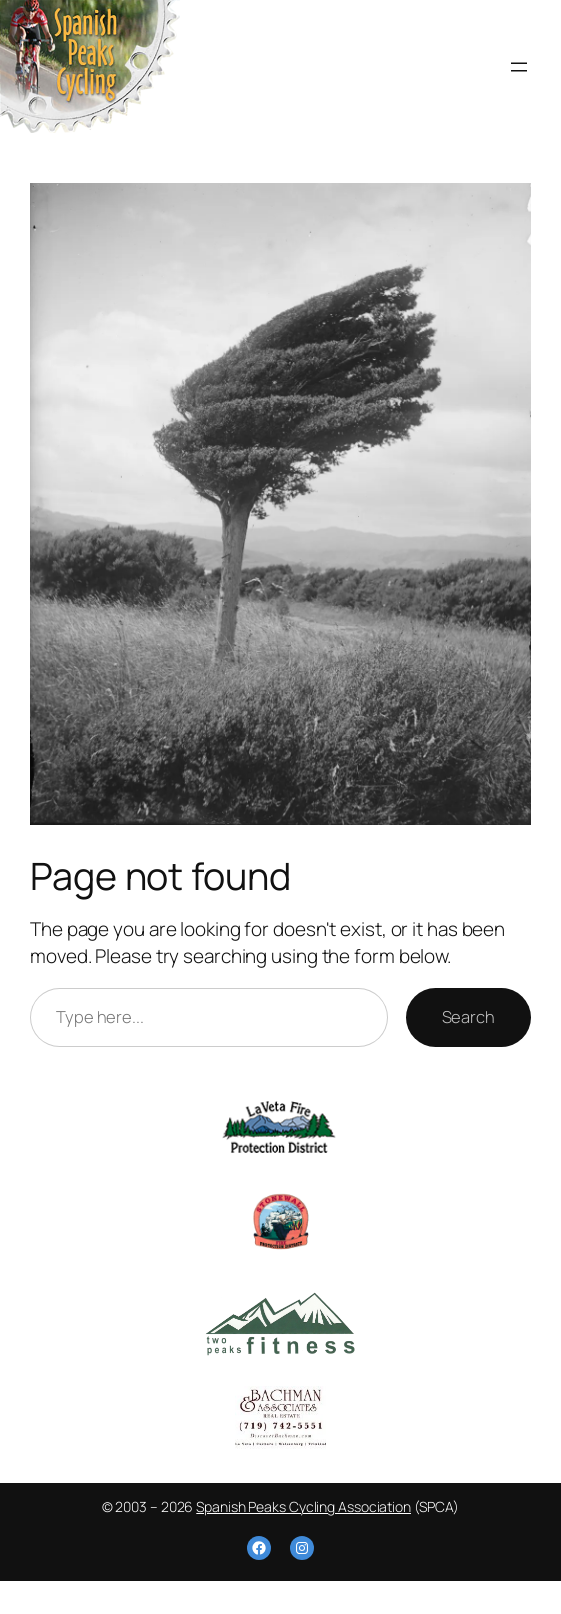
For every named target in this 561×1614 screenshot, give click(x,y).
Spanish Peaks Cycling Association (303, 1506)
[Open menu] (519, 67)
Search (468, 1016)
